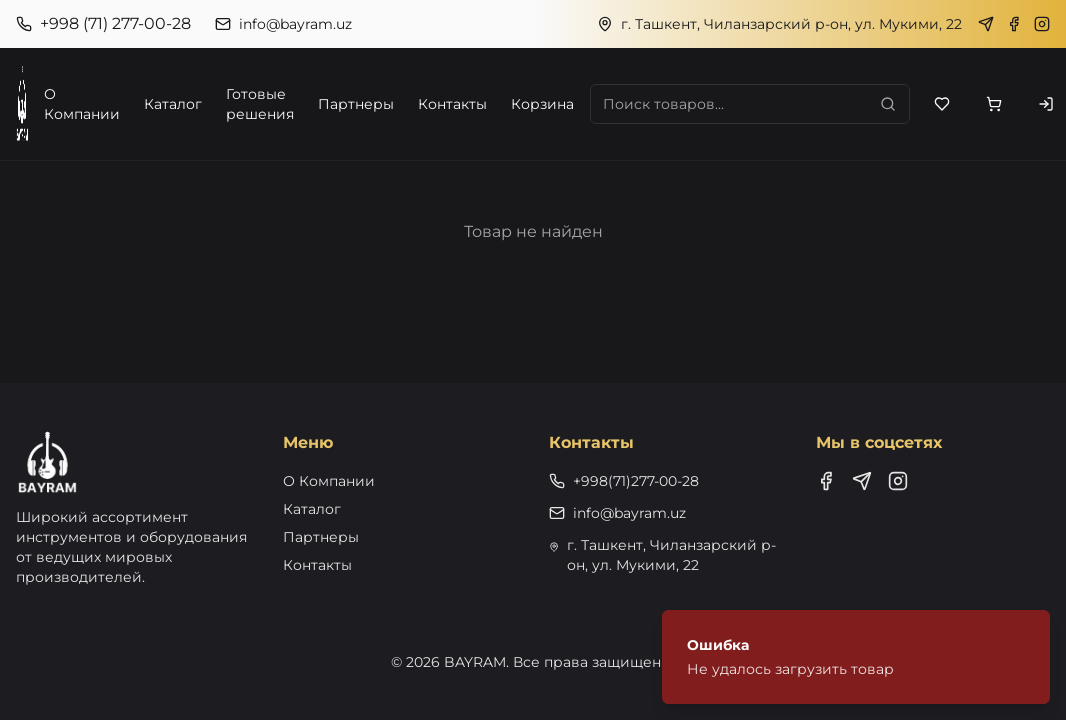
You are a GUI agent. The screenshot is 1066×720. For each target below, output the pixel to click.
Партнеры (356, 104)
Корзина (542, 104)
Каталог (173, 104)
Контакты (452, 104)
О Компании (82, 104)
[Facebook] (1014, 24)
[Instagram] (1042, 24)
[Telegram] (986, 24)
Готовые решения (260, 104)
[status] (856, 657)
